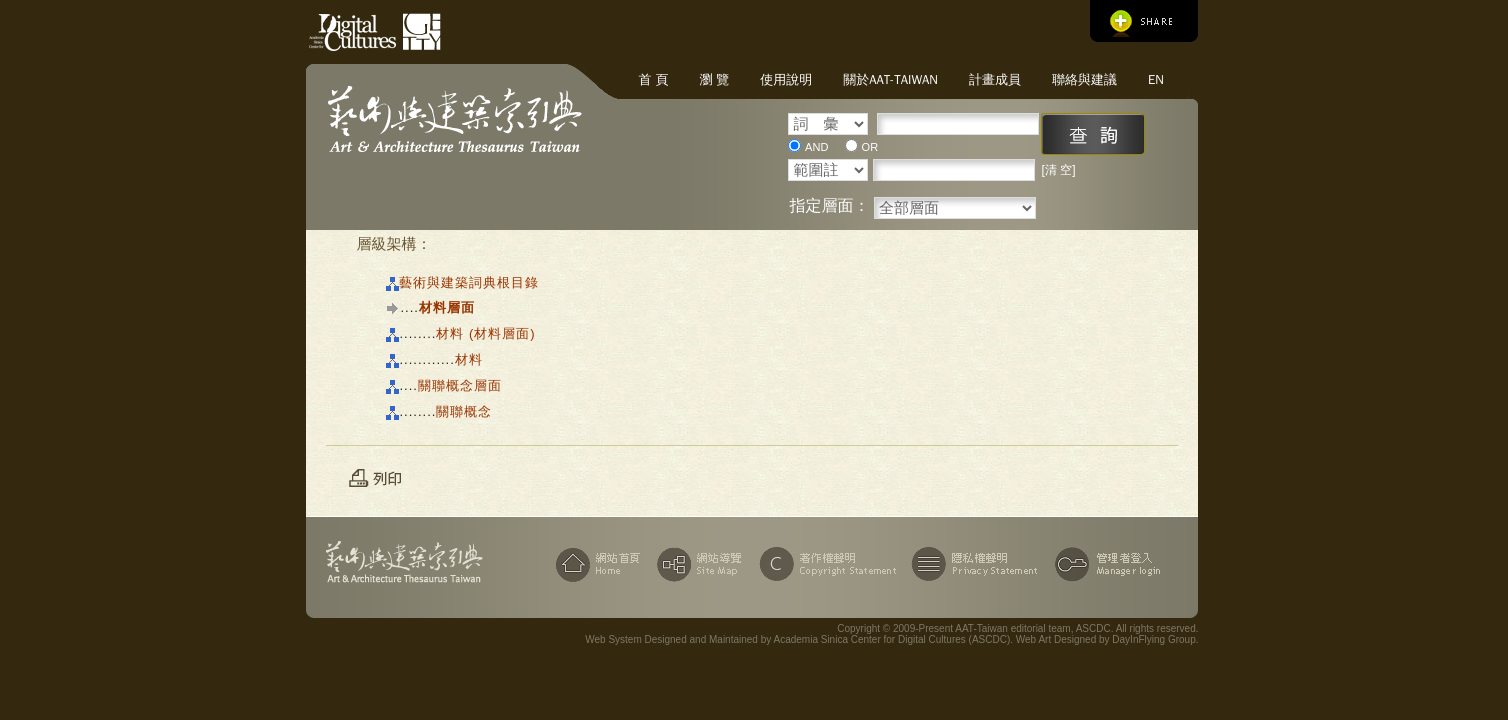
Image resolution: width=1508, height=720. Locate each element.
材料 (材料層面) (485, 333)
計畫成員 (995, 79)
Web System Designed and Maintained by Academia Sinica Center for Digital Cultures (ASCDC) (797, 639)
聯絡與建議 (1084, 79)
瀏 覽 (714, 79)
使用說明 (786, 79)
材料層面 (447, 307)
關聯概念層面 (460, 385)
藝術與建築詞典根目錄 (469, 282)
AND (816, 147)
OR (870, 147)
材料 (469, 359)
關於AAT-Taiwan (890, 79)
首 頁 (653, 79)
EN (1156, 79)
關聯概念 (464, 411)
